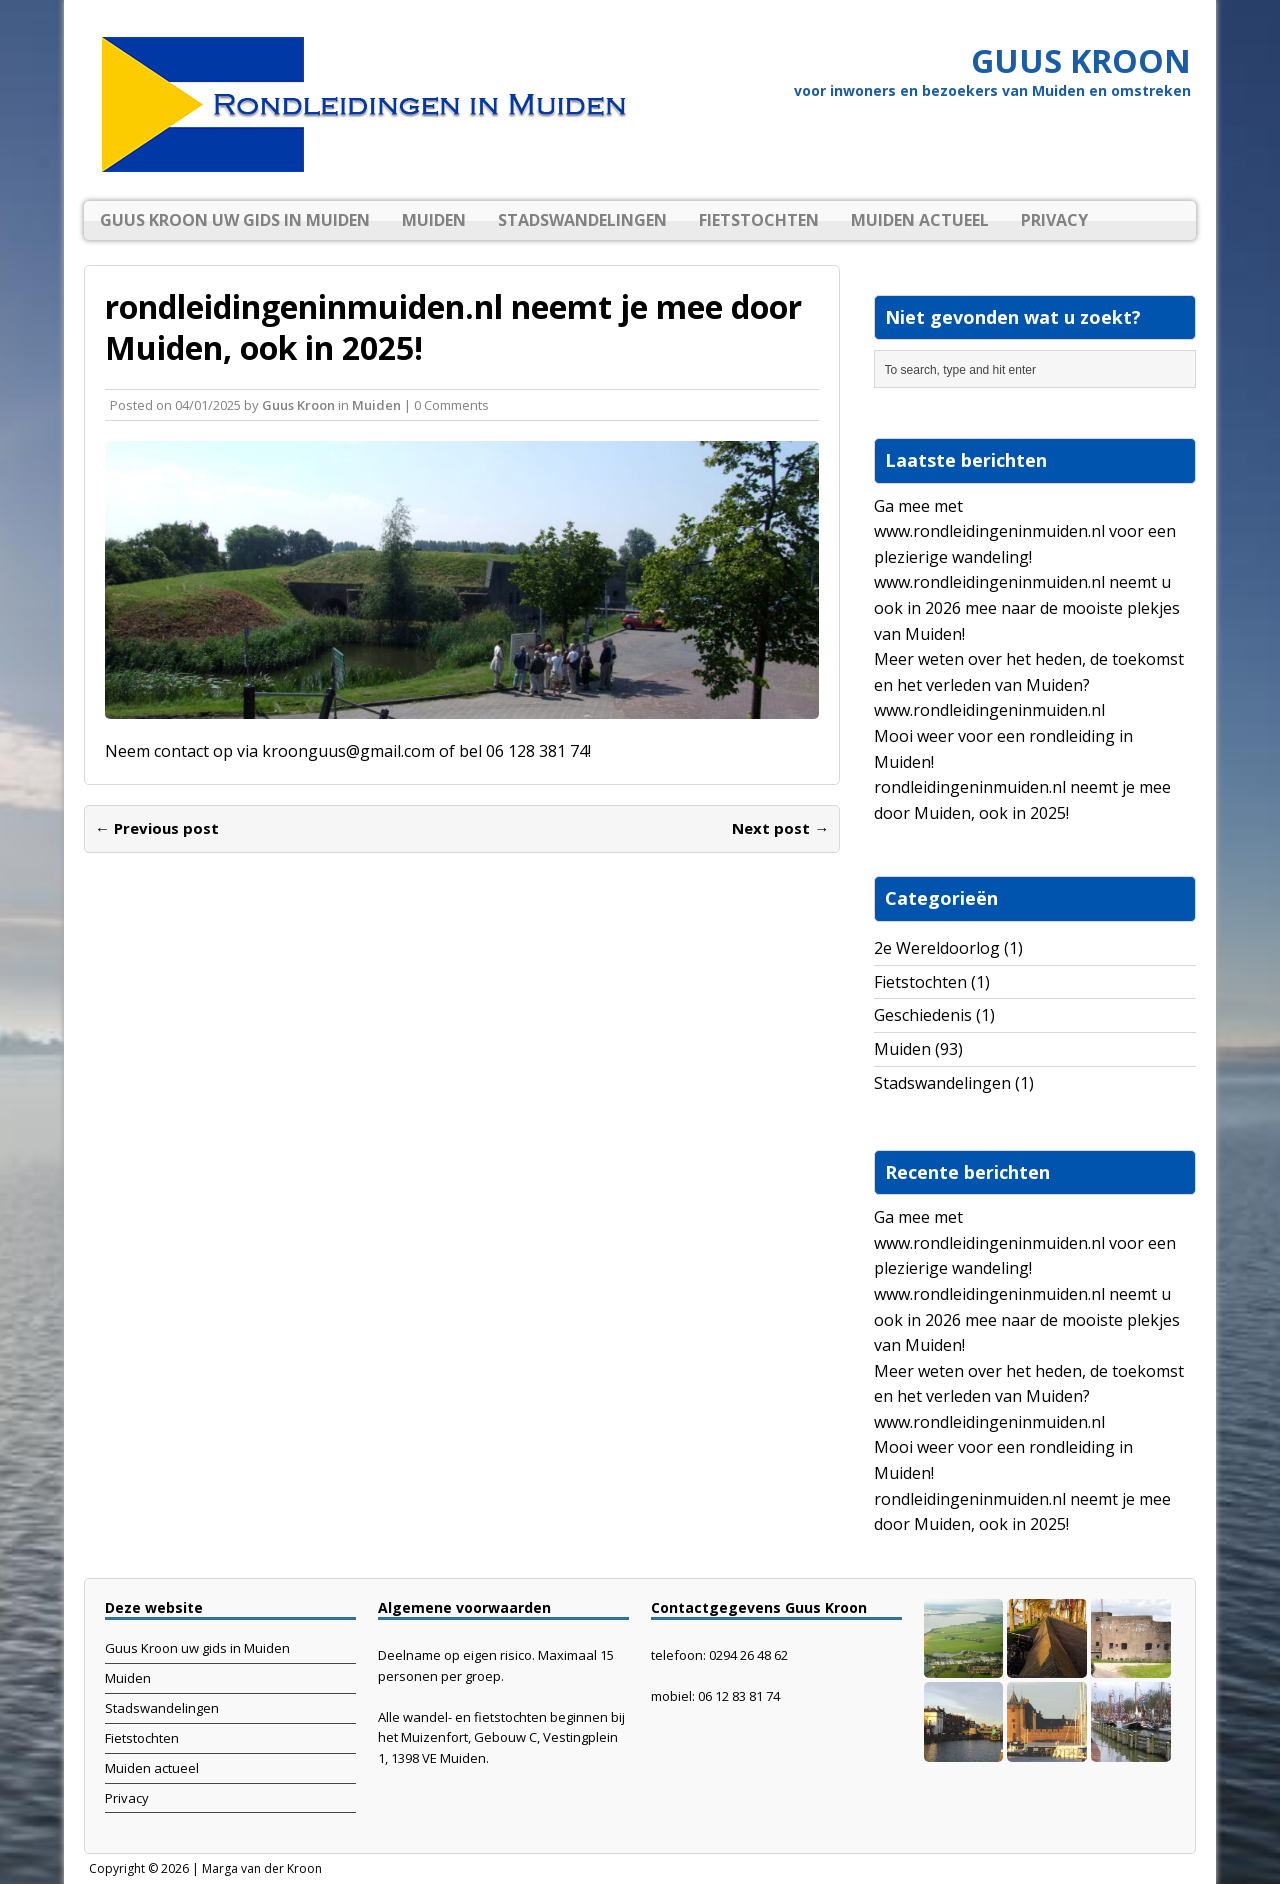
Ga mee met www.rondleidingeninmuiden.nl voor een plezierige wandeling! (1025, 531)
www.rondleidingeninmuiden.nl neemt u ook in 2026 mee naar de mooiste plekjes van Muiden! (1027, 607)
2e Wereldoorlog (937, 948)
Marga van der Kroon (262, 1868)
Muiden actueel (920, 220)
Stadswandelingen (582, 220)
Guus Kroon (298, 405)
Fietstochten (759, 220)
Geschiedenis (923, 1015)
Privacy (1054, 220)
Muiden (434, 220)
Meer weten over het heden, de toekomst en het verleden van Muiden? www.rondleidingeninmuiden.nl (1029, 684)
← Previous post (157, 828)
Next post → (780, 828)
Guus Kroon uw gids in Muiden (235, 220)
